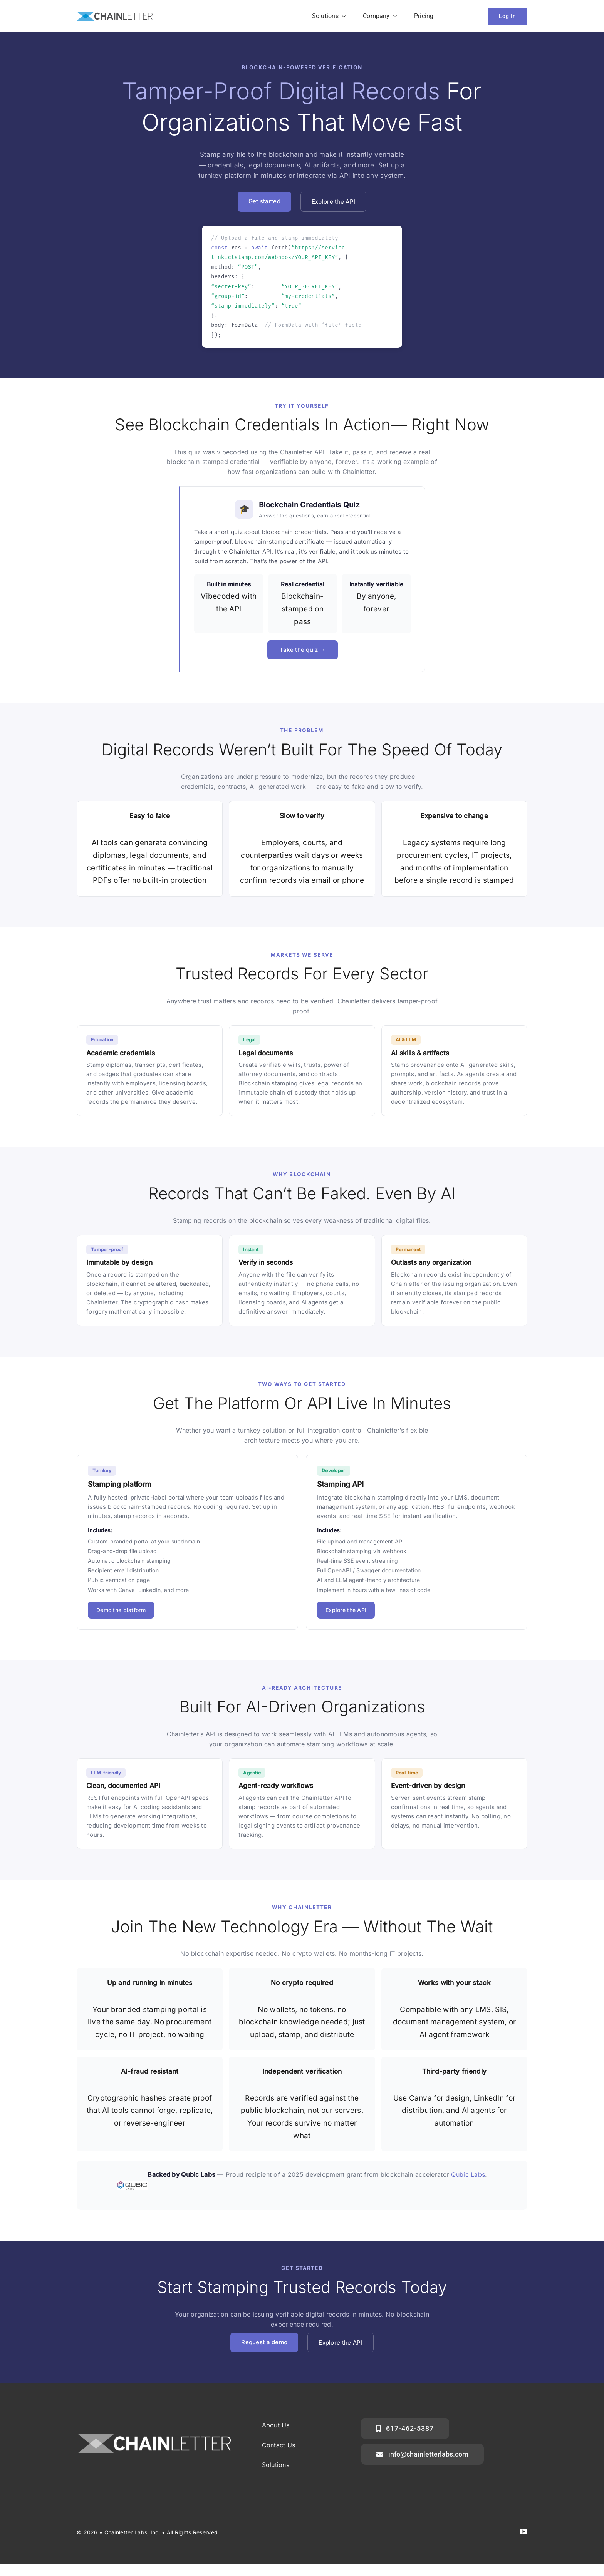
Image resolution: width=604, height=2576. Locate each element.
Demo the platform (121, 1610)
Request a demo (264, 2342)
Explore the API (333, 201)
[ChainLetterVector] (115, 15)
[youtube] (523, 2532)
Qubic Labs (468, 2174)
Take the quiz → (302, 649)
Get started (264, 201)
